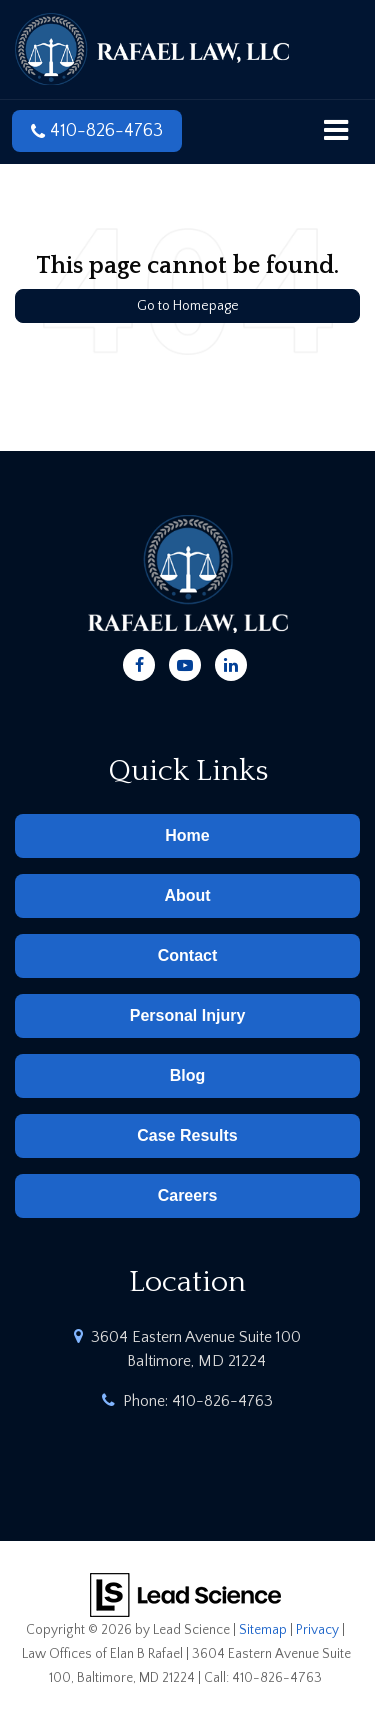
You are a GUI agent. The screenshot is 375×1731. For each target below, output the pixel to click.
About (187, 895)
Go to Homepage (188, 306)
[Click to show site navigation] (336, 132)
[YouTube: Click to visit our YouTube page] (185, 662)
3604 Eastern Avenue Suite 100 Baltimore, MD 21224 (196, 1349)
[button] (97, 131)
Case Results (187, 1135)
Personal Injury (188, 1015)
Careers (188, 1195)
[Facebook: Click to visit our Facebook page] (139, 662)
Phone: (198, 1401)
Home (187, 835)
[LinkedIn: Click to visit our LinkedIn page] (231, 662)
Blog (188, 1075)
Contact (188, 955)
